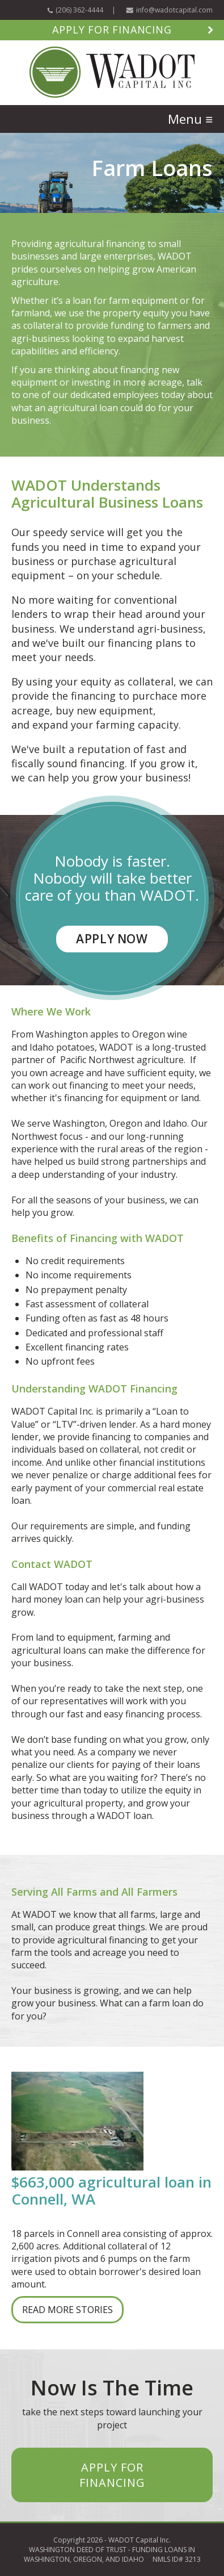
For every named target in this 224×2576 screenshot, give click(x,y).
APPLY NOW (111, 939)
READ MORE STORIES (67, 2309)
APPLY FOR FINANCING (112, 2475)
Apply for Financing (111, 29)
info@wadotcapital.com (174, 10)
